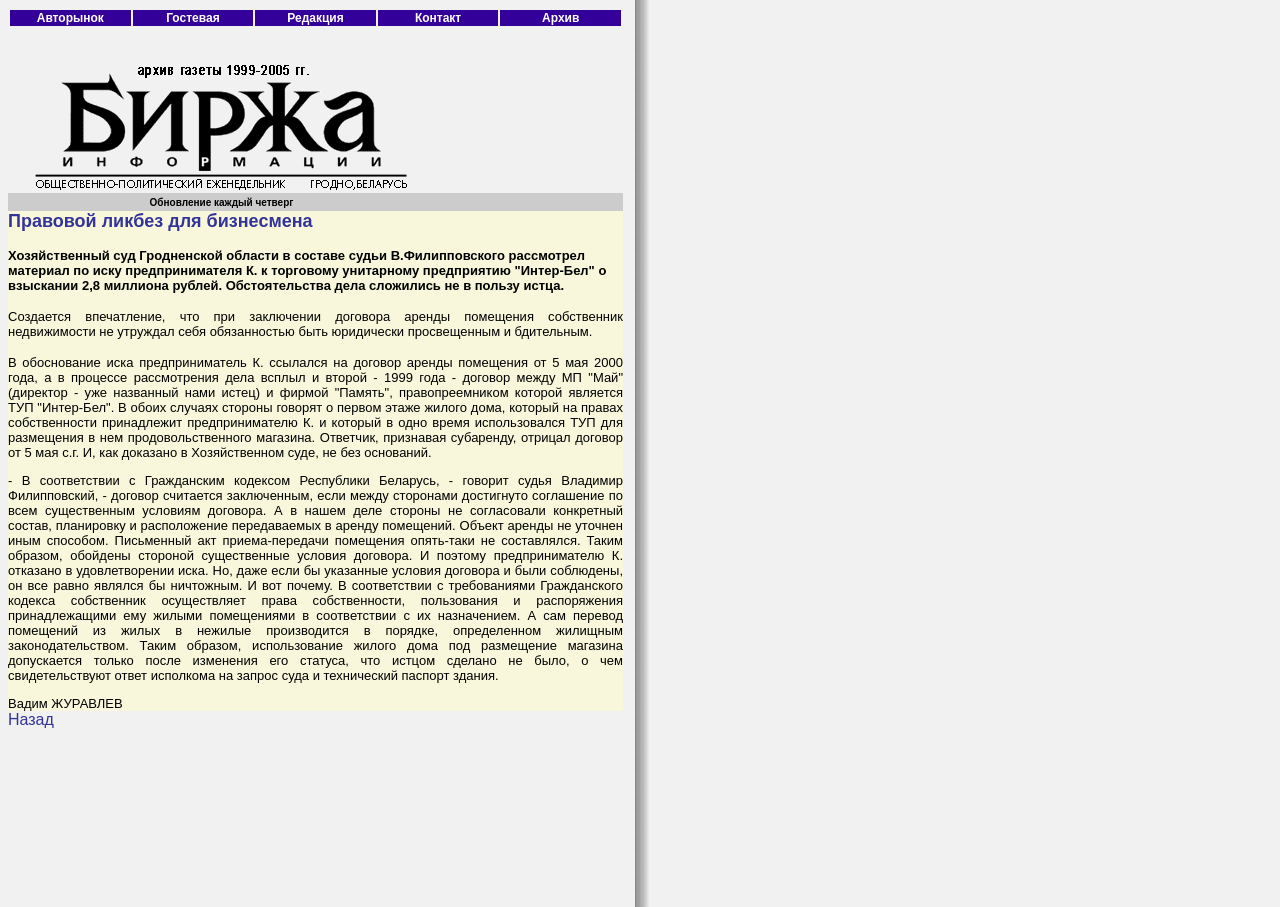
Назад (31, 719)
